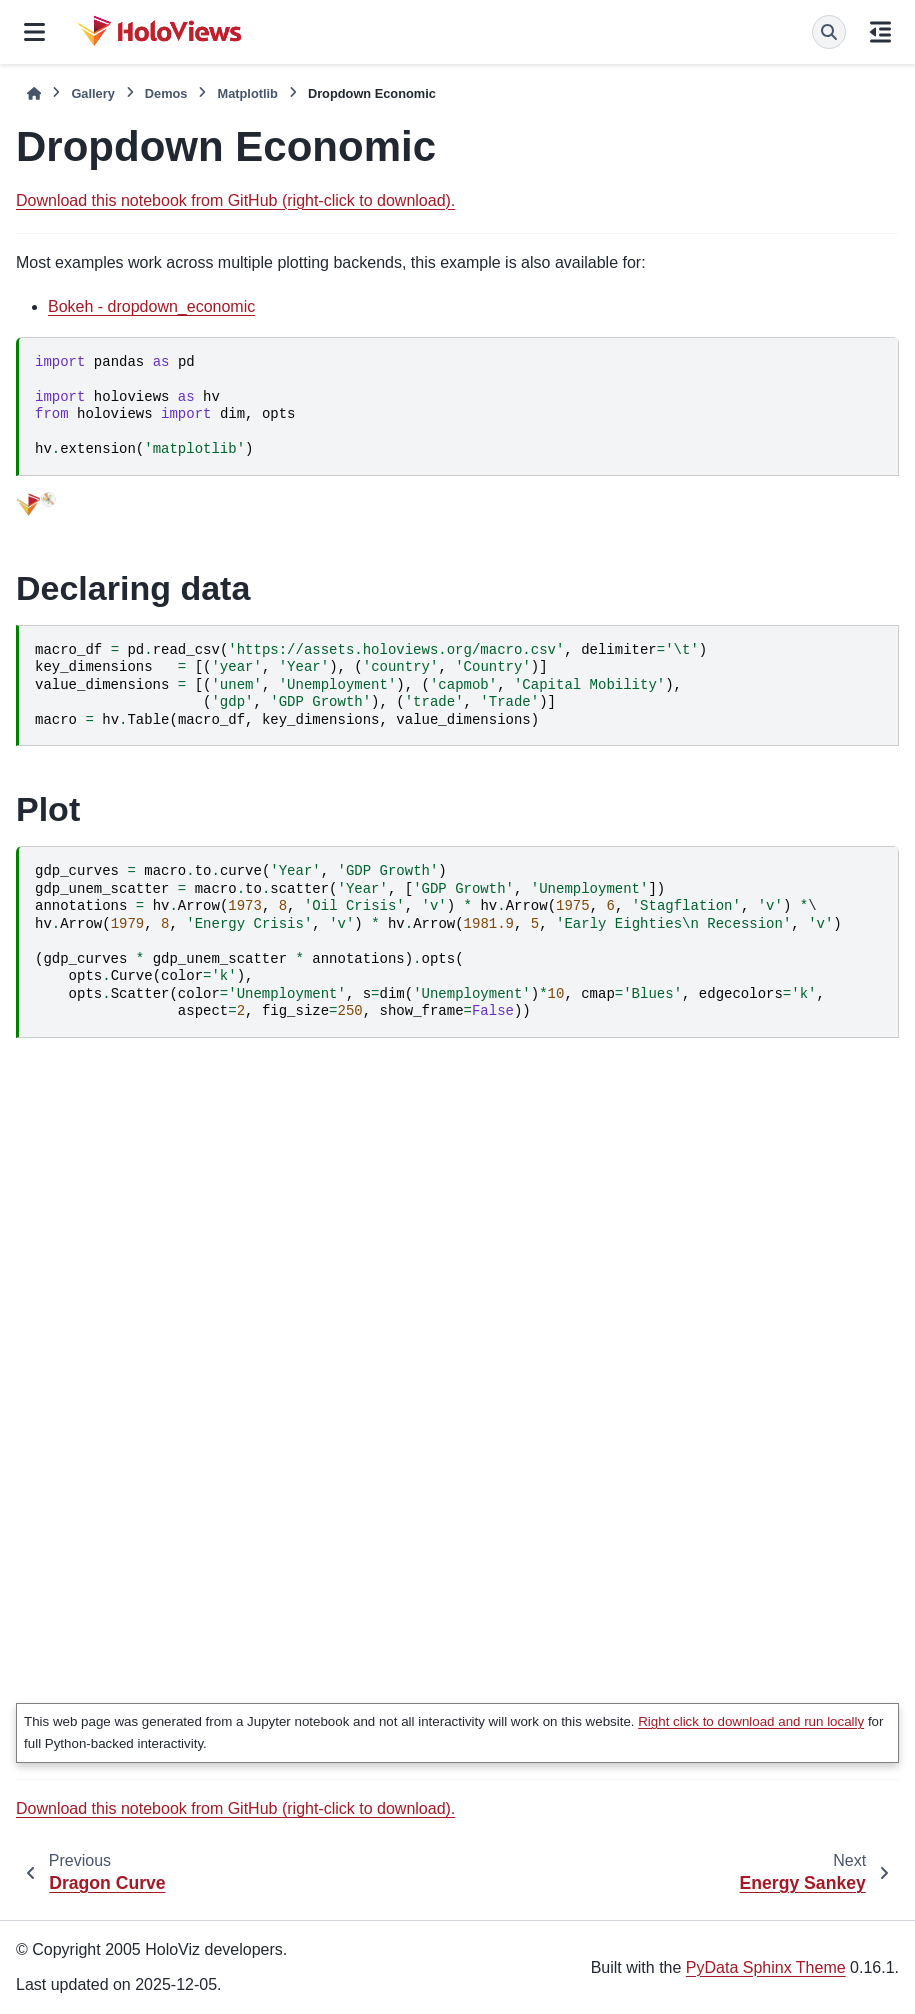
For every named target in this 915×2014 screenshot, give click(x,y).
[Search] (829, 32)
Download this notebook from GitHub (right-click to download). (235, 200)
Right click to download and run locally (751, 1721)
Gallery (92, 93)
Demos (166, 93)
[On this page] (880, 32)
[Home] (34, 93)
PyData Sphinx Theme (766, 1967)
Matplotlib (247, 93)
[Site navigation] (34, 32)
